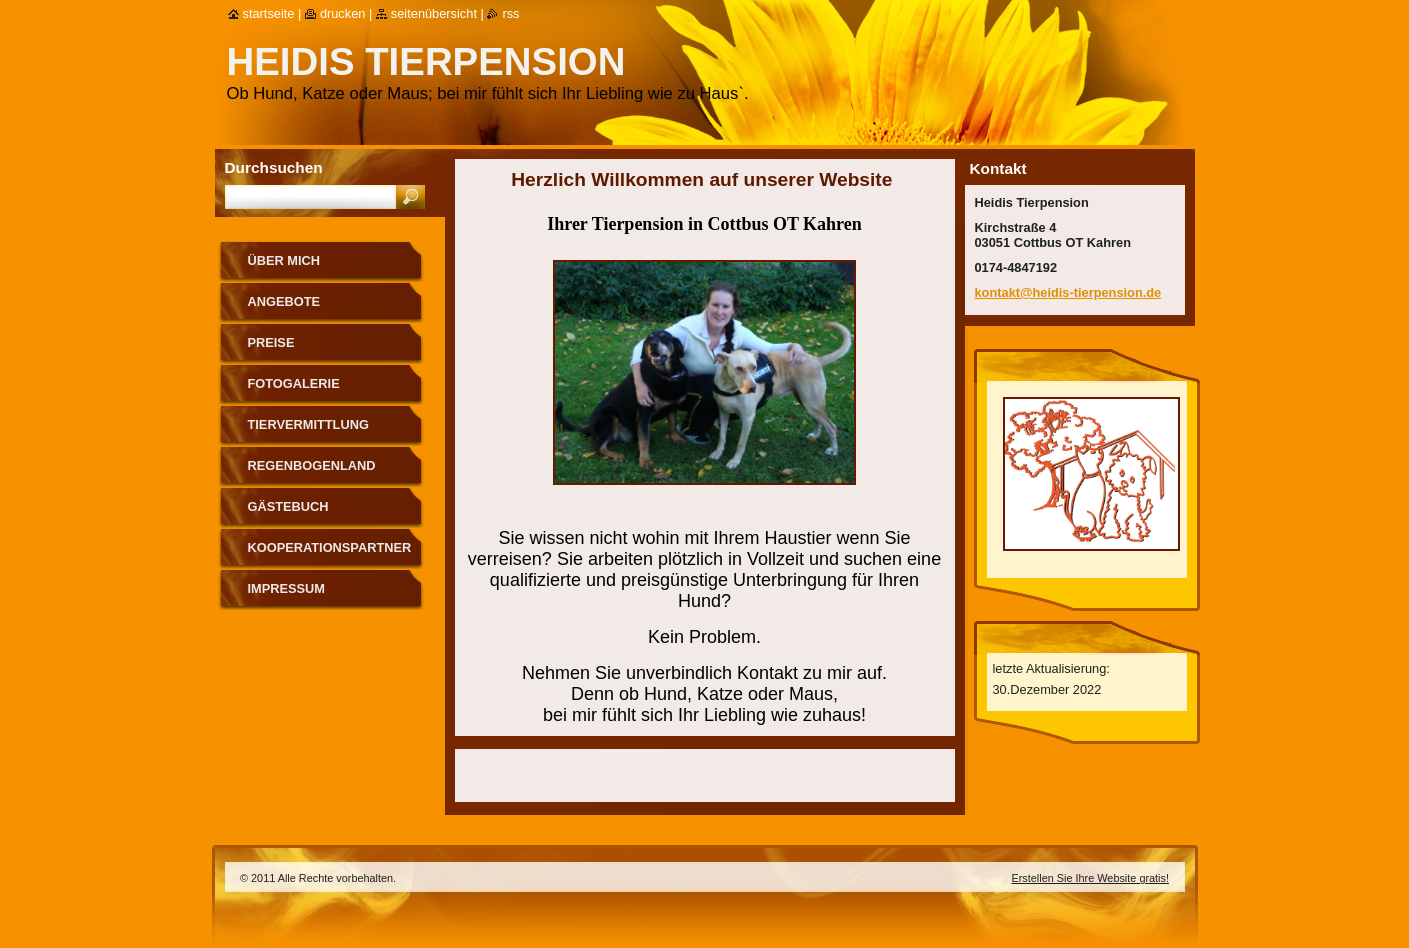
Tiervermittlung (308, 424)
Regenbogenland (312, 465)
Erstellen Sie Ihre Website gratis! (1090, 878)
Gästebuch (288, 506)
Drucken (343, 13)
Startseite (269, 13)
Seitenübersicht (434, 13)
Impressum (287, 588)
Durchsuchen (274, 167)
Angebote (284, 301)
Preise (271, 342)
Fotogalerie (294, 383)
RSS (510, 13)
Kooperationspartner (330, 547)
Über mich (284, 260)
